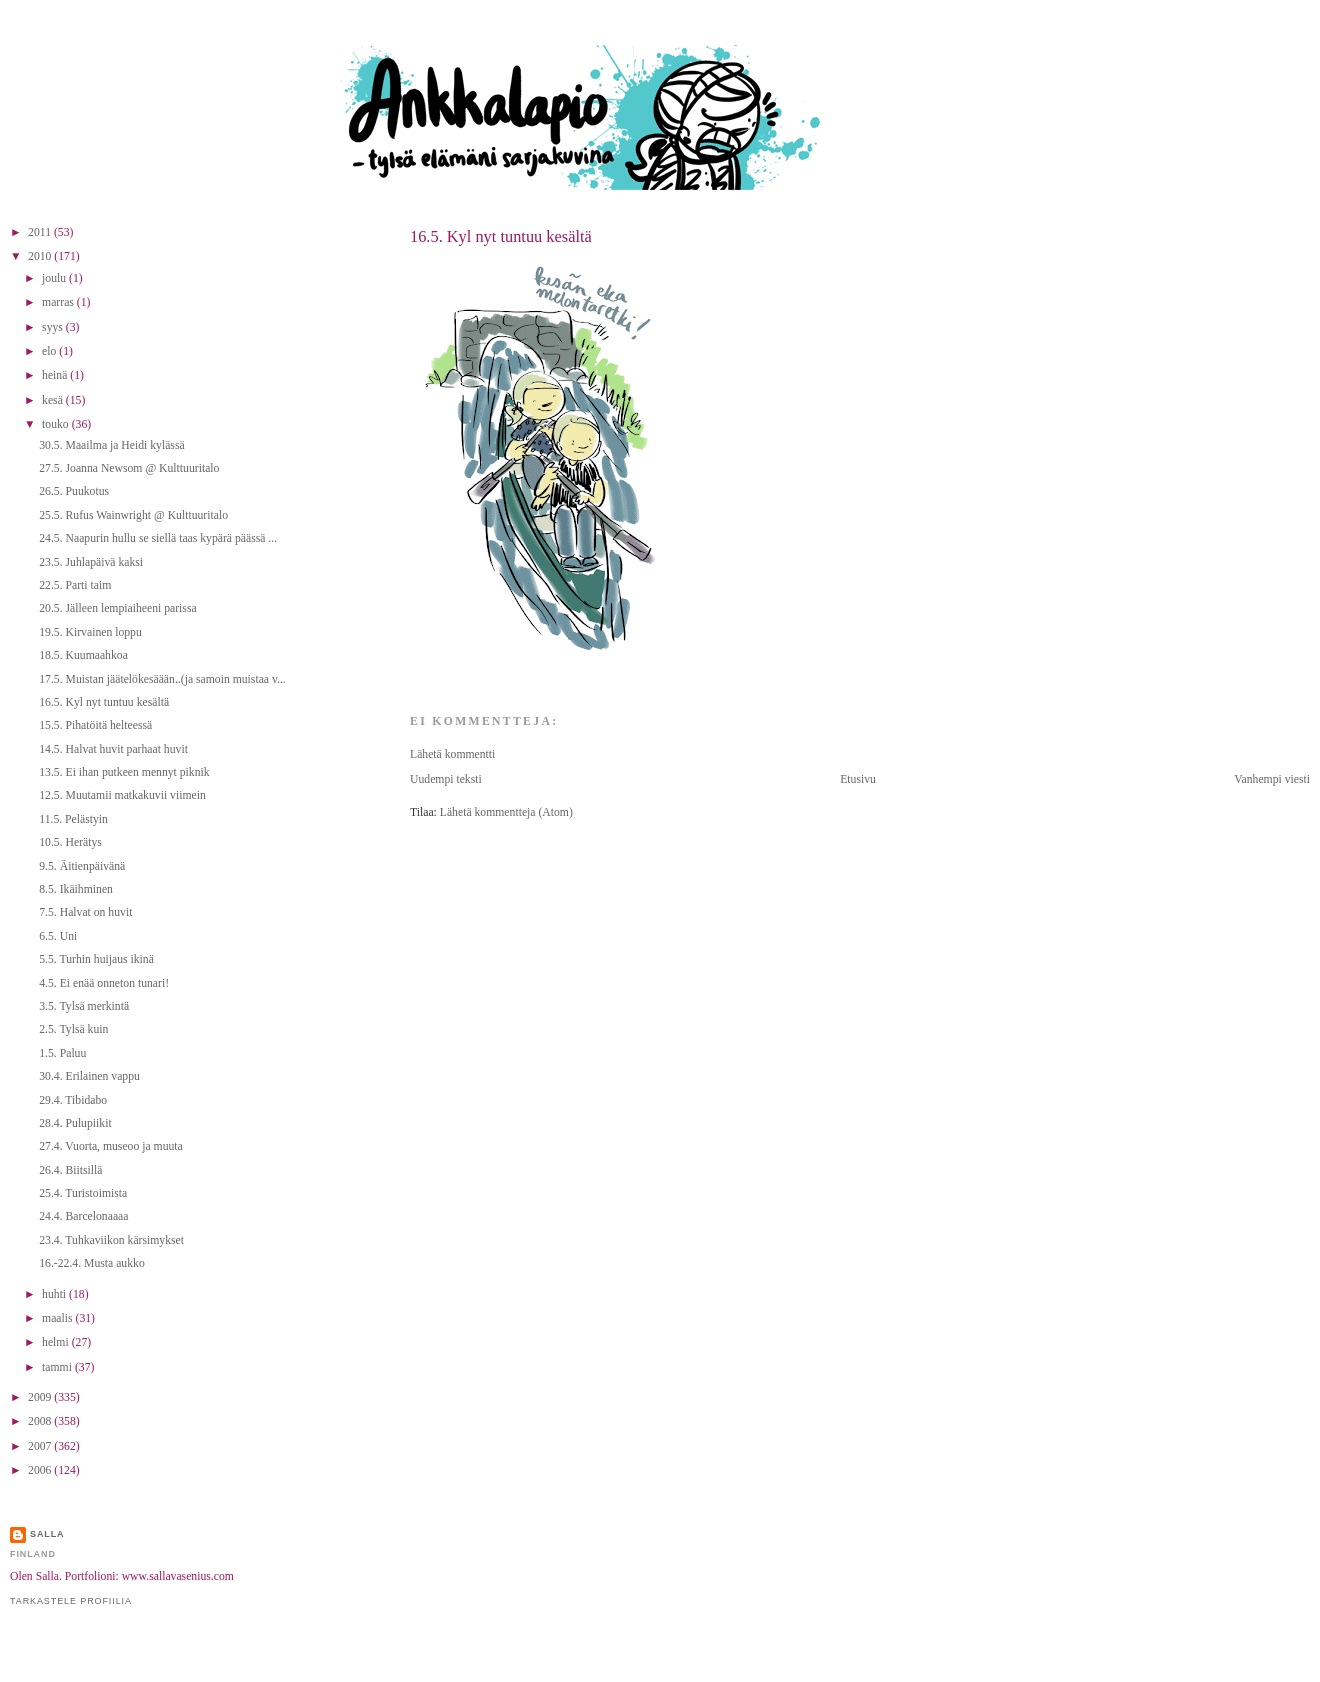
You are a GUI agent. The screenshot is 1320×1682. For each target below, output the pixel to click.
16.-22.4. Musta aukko (92, 1263)
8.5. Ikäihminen (76, 889)
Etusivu (858, 779)
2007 (41, 1446)
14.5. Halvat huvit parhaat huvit (113, 749)
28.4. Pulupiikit (75, 1123)
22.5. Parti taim (75, 585)
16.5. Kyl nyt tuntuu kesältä (501, 236)
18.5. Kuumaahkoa (83, 655)
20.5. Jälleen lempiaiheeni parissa (117, 608)
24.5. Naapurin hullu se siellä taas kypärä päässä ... (158, 538)
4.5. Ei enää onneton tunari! (104, 983)
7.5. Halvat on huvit (85, 912)
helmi (57, 1342)
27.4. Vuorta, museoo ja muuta (111, 1146)
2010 (41, 256)
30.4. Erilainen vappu (89, 1076)
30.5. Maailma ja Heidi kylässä (111, 445)
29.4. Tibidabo (73, 1100)
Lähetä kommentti (452, 754)
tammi (58, 1367)
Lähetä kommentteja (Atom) (506, 812)
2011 (41, 232)
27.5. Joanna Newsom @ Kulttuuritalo (129, 468)
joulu (55, 278)
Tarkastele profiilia (71, 1601)
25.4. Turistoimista (83, 1193)
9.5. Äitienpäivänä (82, 866)
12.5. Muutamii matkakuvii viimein (122, 795)
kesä (54, 400)
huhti (55, 1294)
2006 (41, 1470)
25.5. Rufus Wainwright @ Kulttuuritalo (133, 515)
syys (54, 327)
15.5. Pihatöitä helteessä (95, 725)
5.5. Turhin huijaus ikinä (96, 959)
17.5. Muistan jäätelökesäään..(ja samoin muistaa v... (162, 679)
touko (57, 424)
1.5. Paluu (62, 1053)
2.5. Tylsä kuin (73, 1029)
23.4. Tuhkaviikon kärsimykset (111, 1240)
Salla (47, 1534)
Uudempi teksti (446, 779)
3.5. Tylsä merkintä (84, 1006)
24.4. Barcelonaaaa (83, 1216)
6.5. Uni (58, 936)
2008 (41, 1421)
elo (50, 351)
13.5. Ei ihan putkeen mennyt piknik (124, 772)
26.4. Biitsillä (70, 1170)
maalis (58, 1318)
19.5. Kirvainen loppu (90, 632)
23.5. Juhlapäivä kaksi (91, 562)
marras (59, 302)
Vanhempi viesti (1272, 779)
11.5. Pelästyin (73, 819)
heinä (56, 375)
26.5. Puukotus (74, 491)
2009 (41, 1397)
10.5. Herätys (70, 842)
